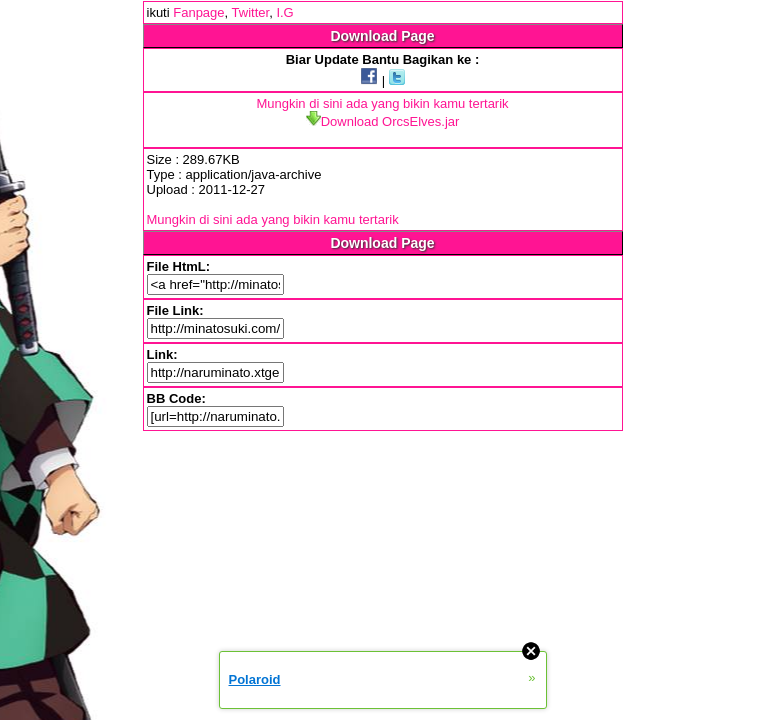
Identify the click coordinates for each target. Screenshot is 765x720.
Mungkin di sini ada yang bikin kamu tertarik (382, 103)
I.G (284, 12)
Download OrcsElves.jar (383, 121)
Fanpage (198, 12)
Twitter (251, 12)
